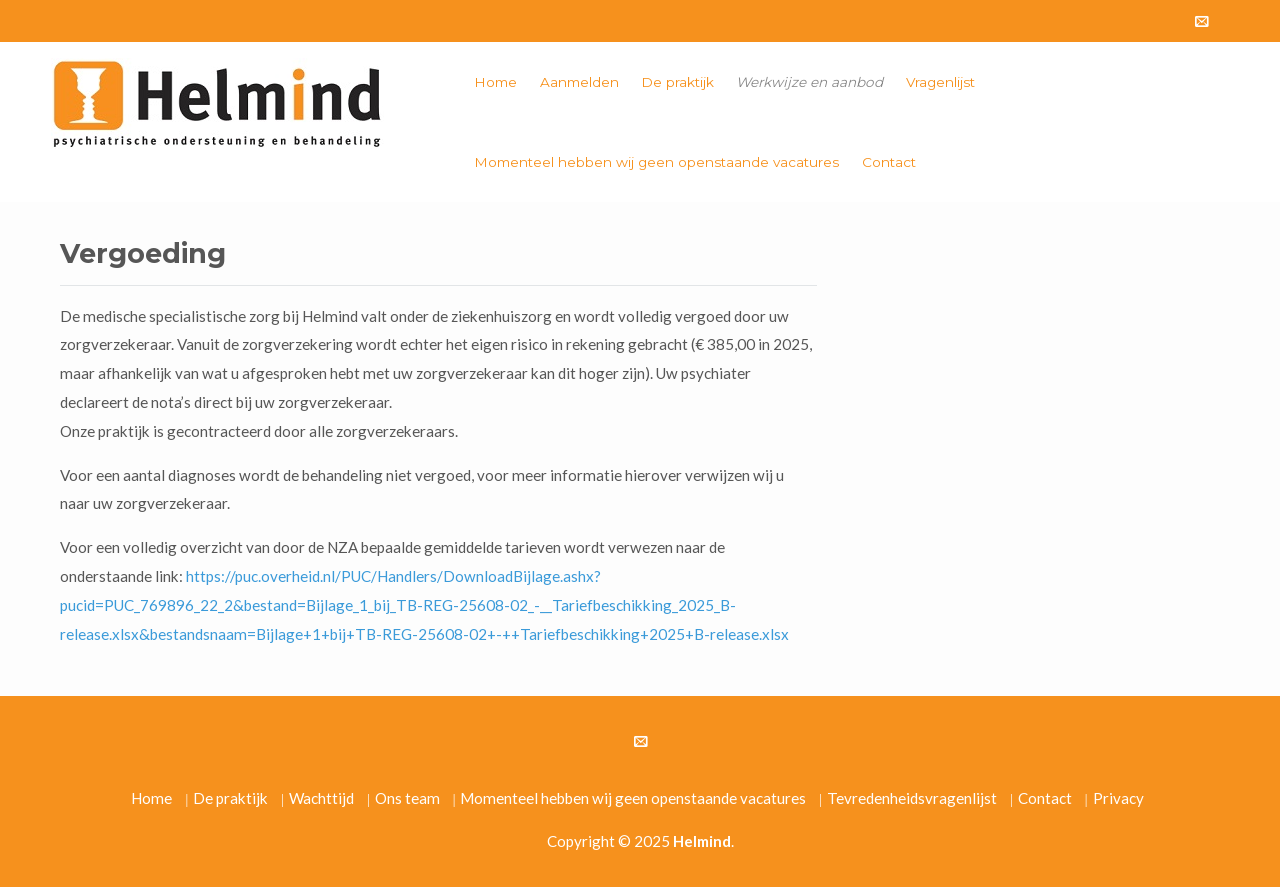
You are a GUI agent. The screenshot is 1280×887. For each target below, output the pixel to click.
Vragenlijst (940, 82)
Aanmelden (579, 82)
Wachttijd (321, 798)
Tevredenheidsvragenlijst (912, 798)
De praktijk (677, 82)
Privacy (1118, 798)
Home (495, 82)
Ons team (407, 798)
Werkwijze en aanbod (809, 82)
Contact (889, 162)
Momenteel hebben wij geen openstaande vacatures (656, 162)
